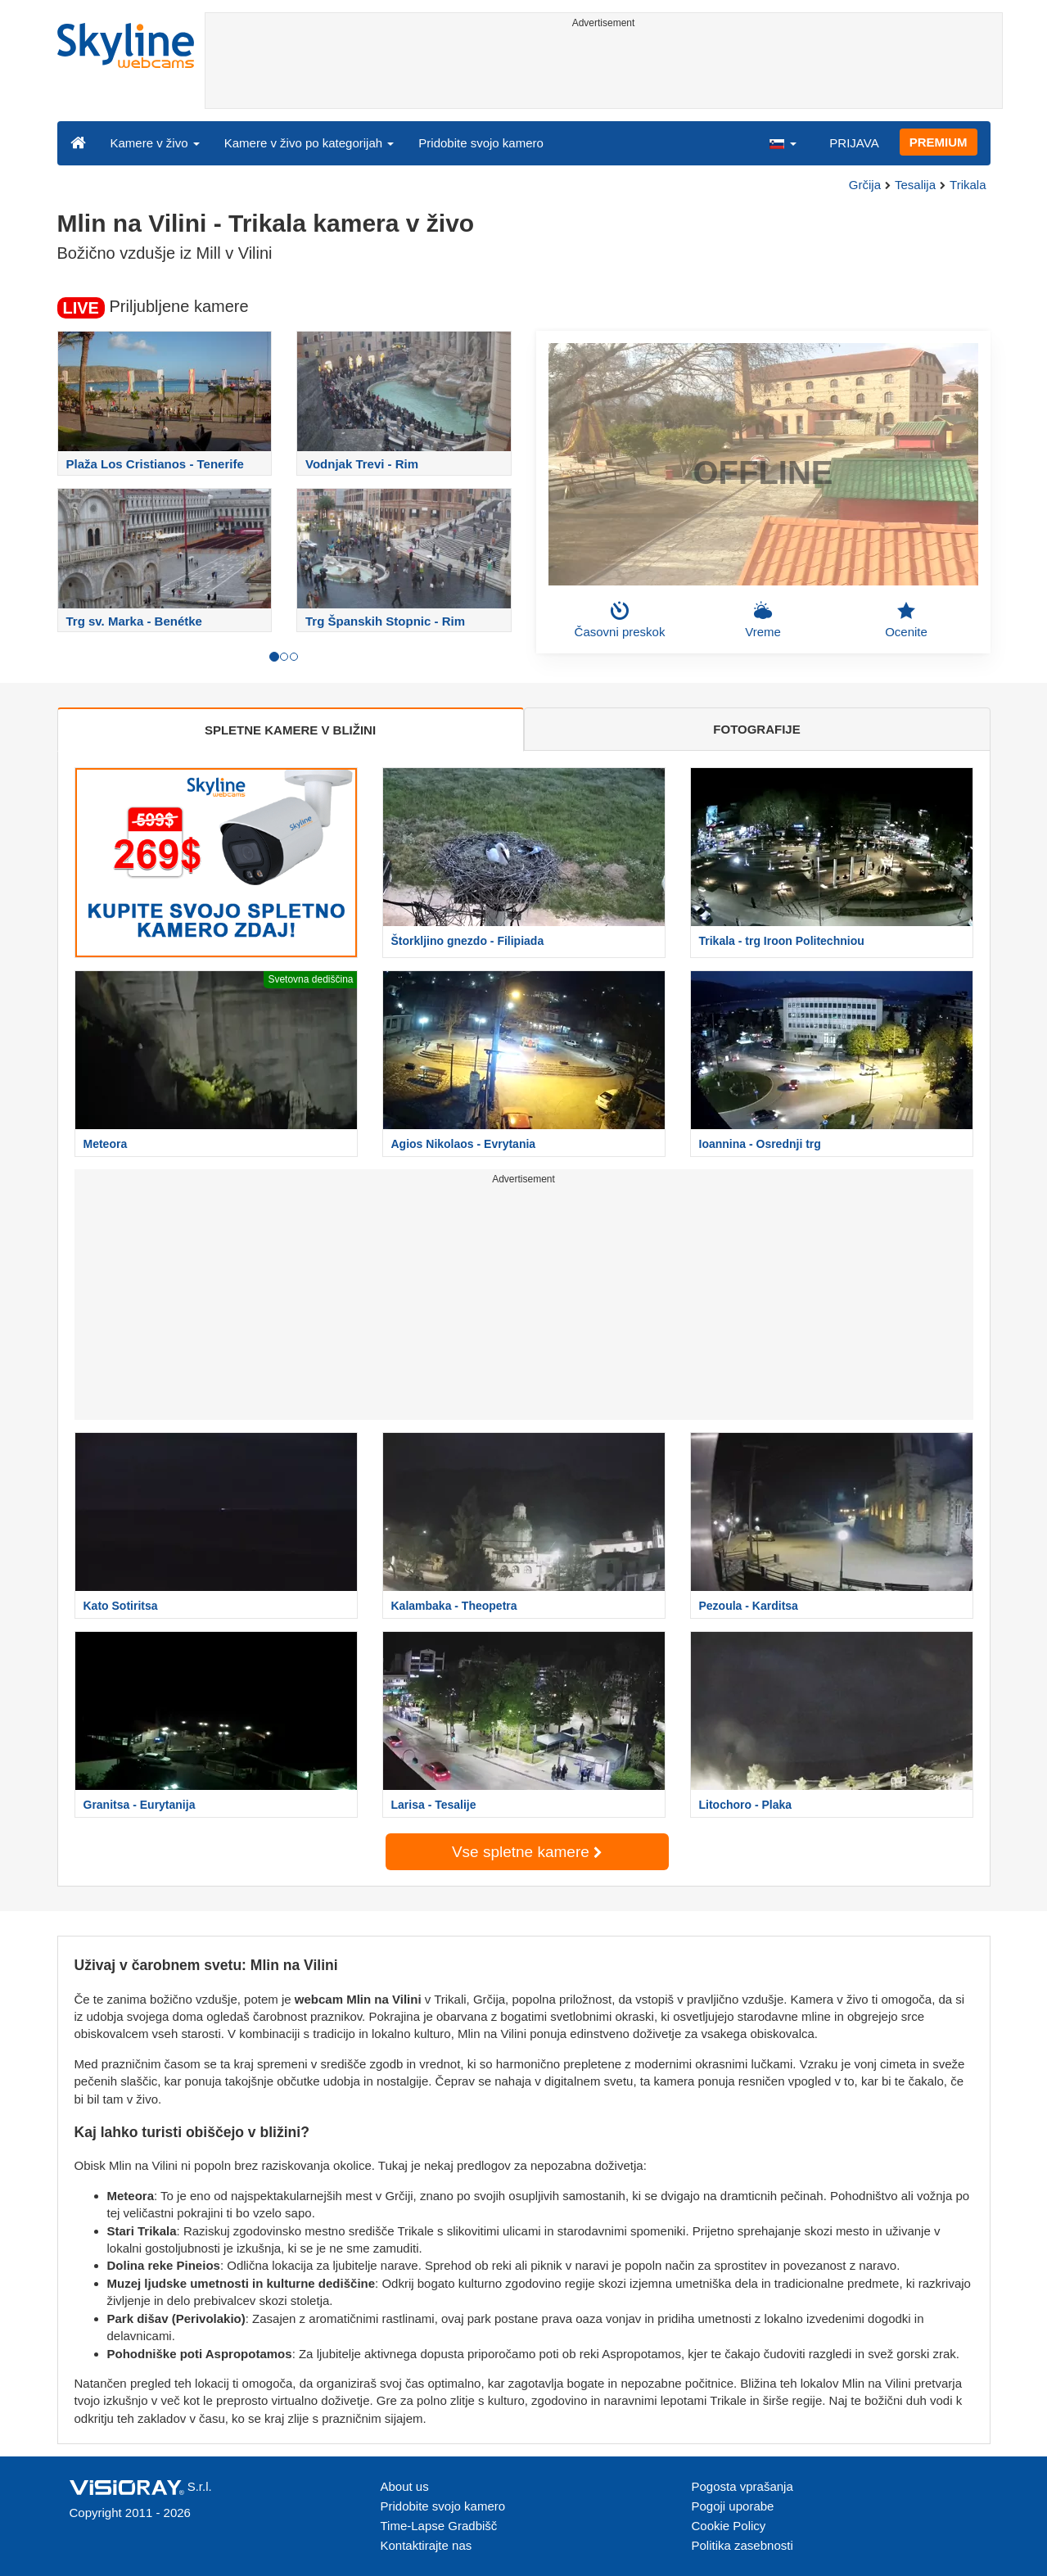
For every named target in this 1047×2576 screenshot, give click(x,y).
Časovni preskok (620, 620)
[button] (782, 142)
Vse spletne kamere (527, 1851)
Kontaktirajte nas (426, 2545)
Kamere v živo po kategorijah (309, 143)
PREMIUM (938, 142)
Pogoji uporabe (733, 2506)
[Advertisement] (603, 71)
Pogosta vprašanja (742, 2486)
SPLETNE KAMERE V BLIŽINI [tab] (290, 730)
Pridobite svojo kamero (481, 143)
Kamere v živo (155, 143)
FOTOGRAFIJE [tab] (756, 729)
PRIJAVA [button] (853, 143)
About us (405, 2486)
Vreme (763, 620)
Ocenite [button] (906, 620)
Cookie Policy (729, 2526)
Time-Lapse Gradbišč (439, 2526)
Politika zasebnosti (742, 2545)
